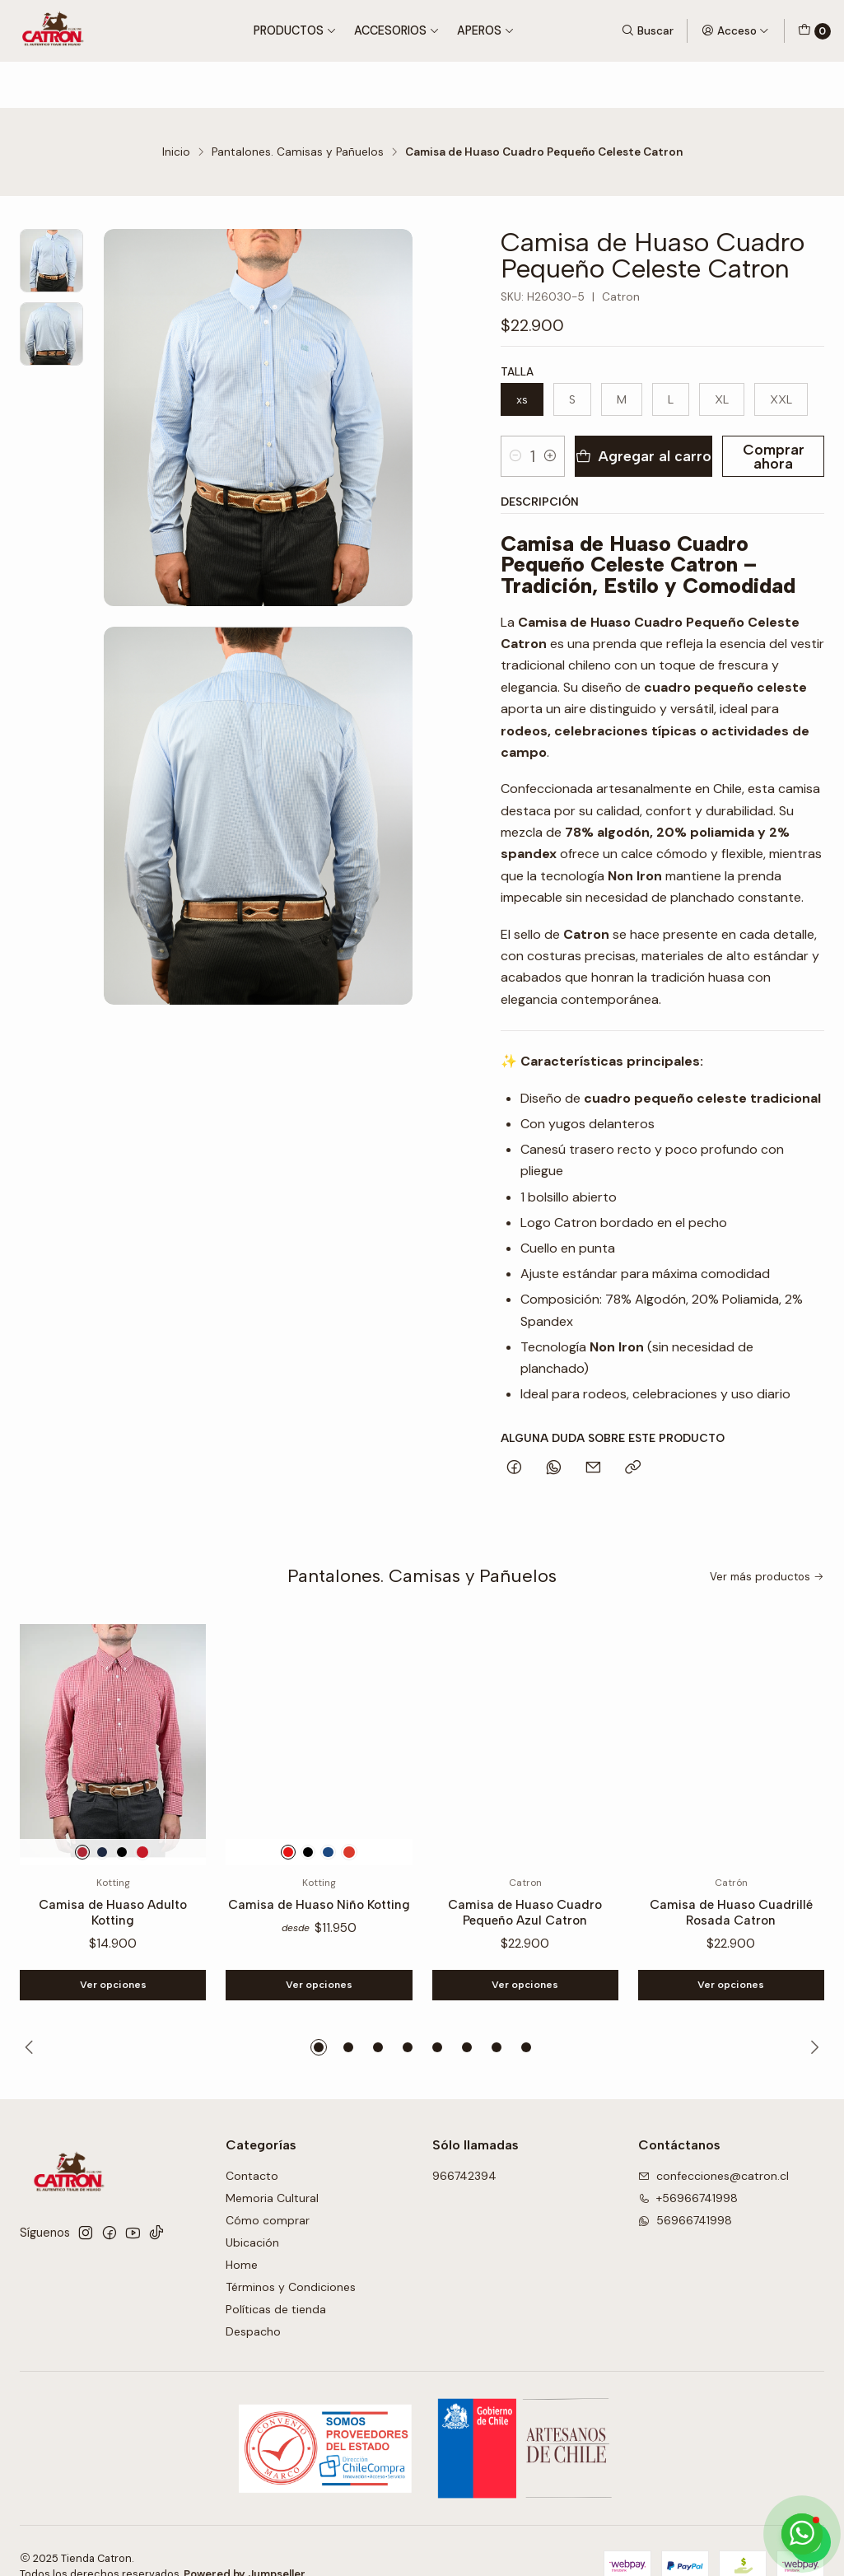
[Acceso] (735, 30)
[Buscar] (647, 30)
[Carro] (814, 31)
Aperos (486, 30)
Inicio (176, 106)
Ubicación (252, 2212)
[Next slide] (812, 2017)
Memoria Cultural (272, 2167)
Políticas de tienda (276, 2278)
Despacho (253, 2300)
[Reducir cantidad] (515, 410)
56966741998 (685, 2189)
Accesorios (397, 30)
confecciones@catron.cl (713, 2145)
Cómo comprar (268, 2189)
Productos (295, 30)
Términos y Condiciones (291, 2256)
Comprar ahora (766, 410)
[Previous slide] (32, 2017)
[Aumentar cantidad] (561, 410)
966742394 (464, 2145)
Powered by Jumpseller (244, 2543)
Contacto (252, 2145)
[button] (319, 2017)
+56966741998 (688, 2167)
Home (242, 2234)
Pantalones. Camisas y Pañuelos (298, 106)
